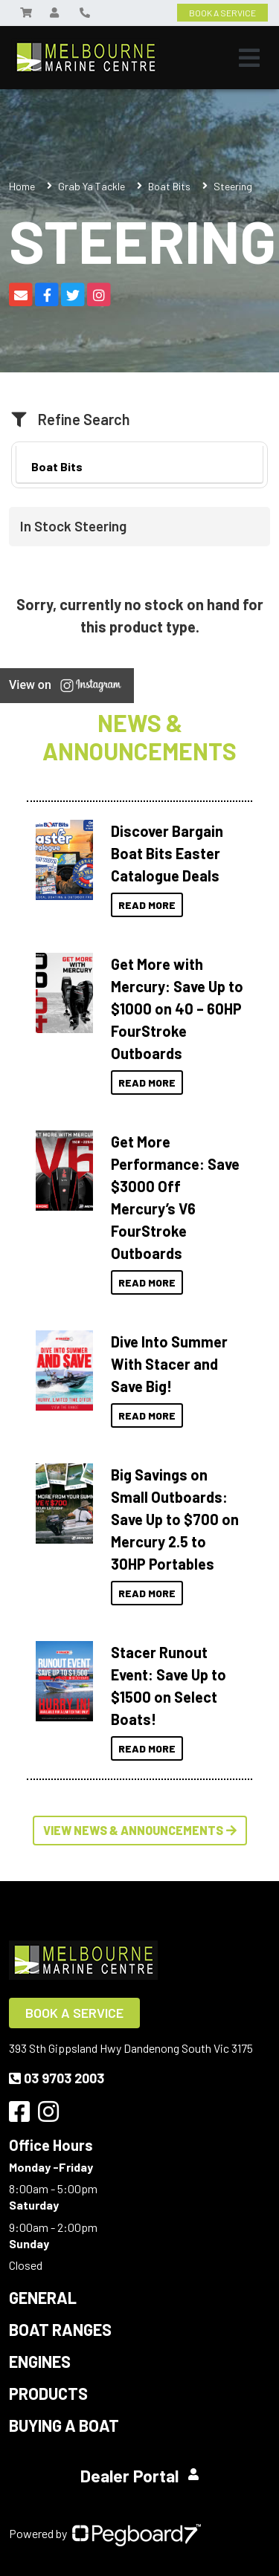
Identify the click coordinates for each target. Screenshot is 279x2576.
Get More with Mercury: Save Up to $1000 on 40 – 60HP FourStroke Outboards (177, 1008)
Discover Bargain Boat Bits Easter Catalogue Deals (167, 853)
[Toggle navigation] (249, 58)
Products (48, 2393)
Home (22, 186)
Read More (147, 905)
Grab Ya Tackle (91, 186)
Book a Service (74, 2012)
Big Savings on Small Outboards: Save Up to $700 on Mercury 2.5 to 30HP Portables (175, 1519)
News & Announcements (139, 737)
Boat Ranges (60, 2329)
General (43, 2297)
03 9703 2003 (56, 2078)
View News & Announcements (140, 1830)
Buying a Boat (64, 2425)
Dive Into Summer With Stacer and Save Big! (169, 1364)
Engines (40, 2361)
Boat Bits (169, 186)
